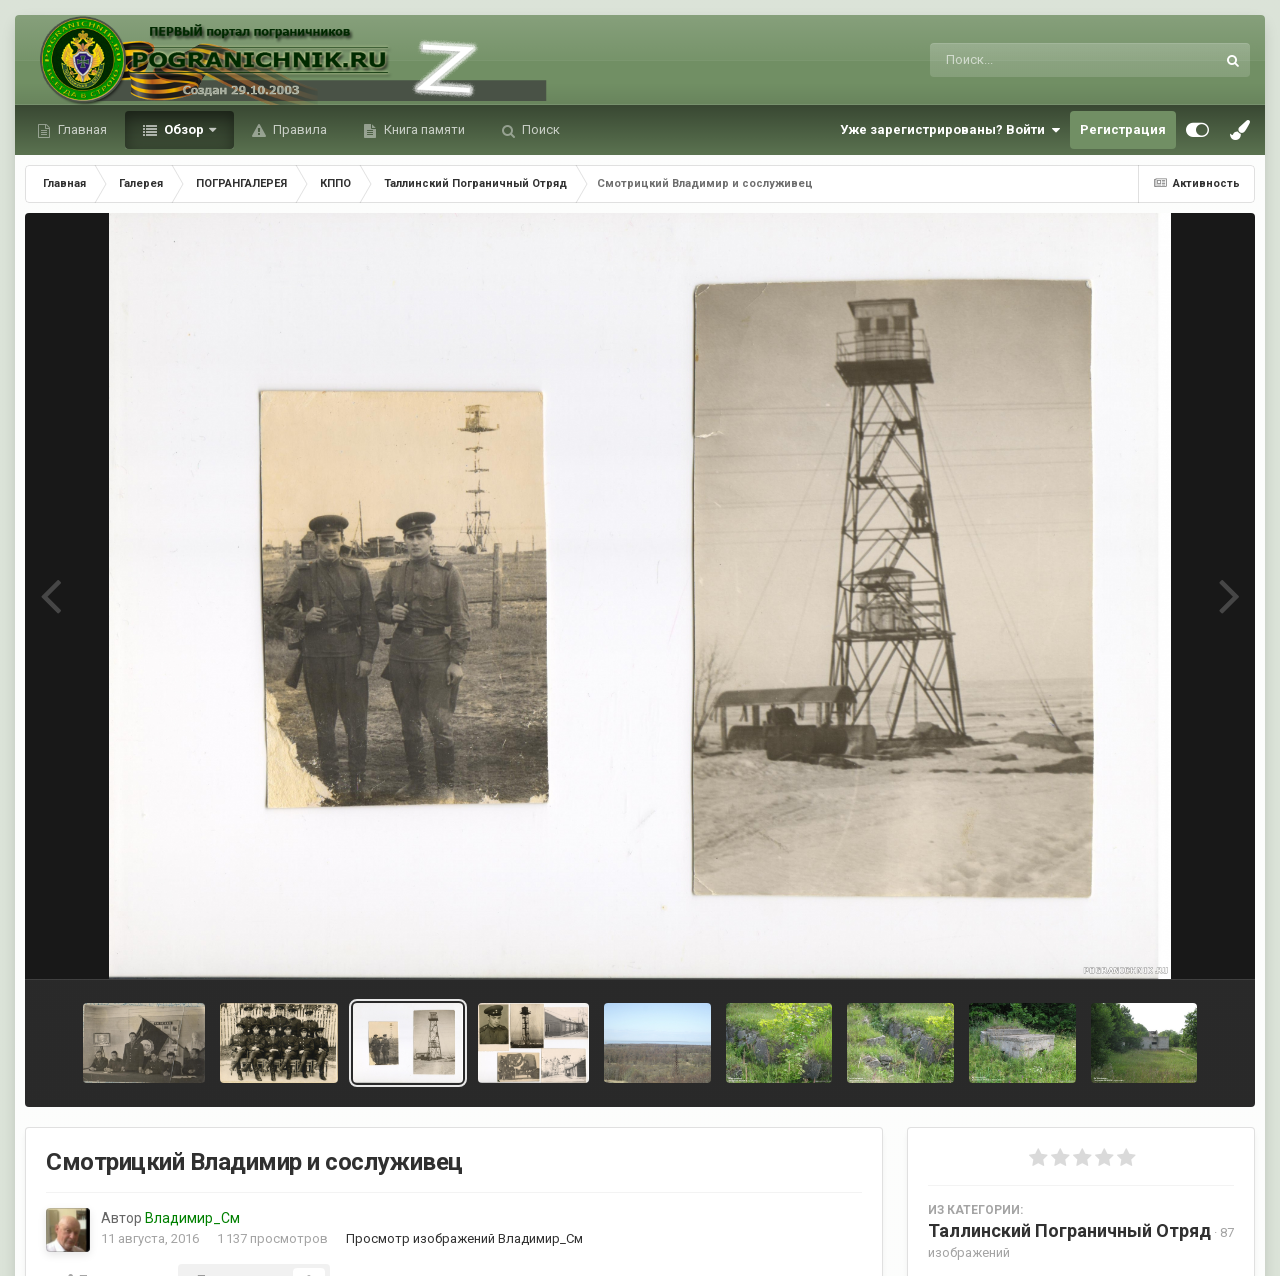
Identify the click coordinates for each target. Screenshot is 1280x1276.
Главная (81, 129)
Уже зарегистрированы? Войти (950, 130)
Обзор (184, 129)
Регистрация (1123, 129)
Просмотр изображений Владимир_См (464, 1238)
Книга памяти (423, 129)
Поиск (539, 129)
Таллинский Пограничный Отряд (1069, 1230)
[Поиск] (1035, 60)
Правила (298, 129)
